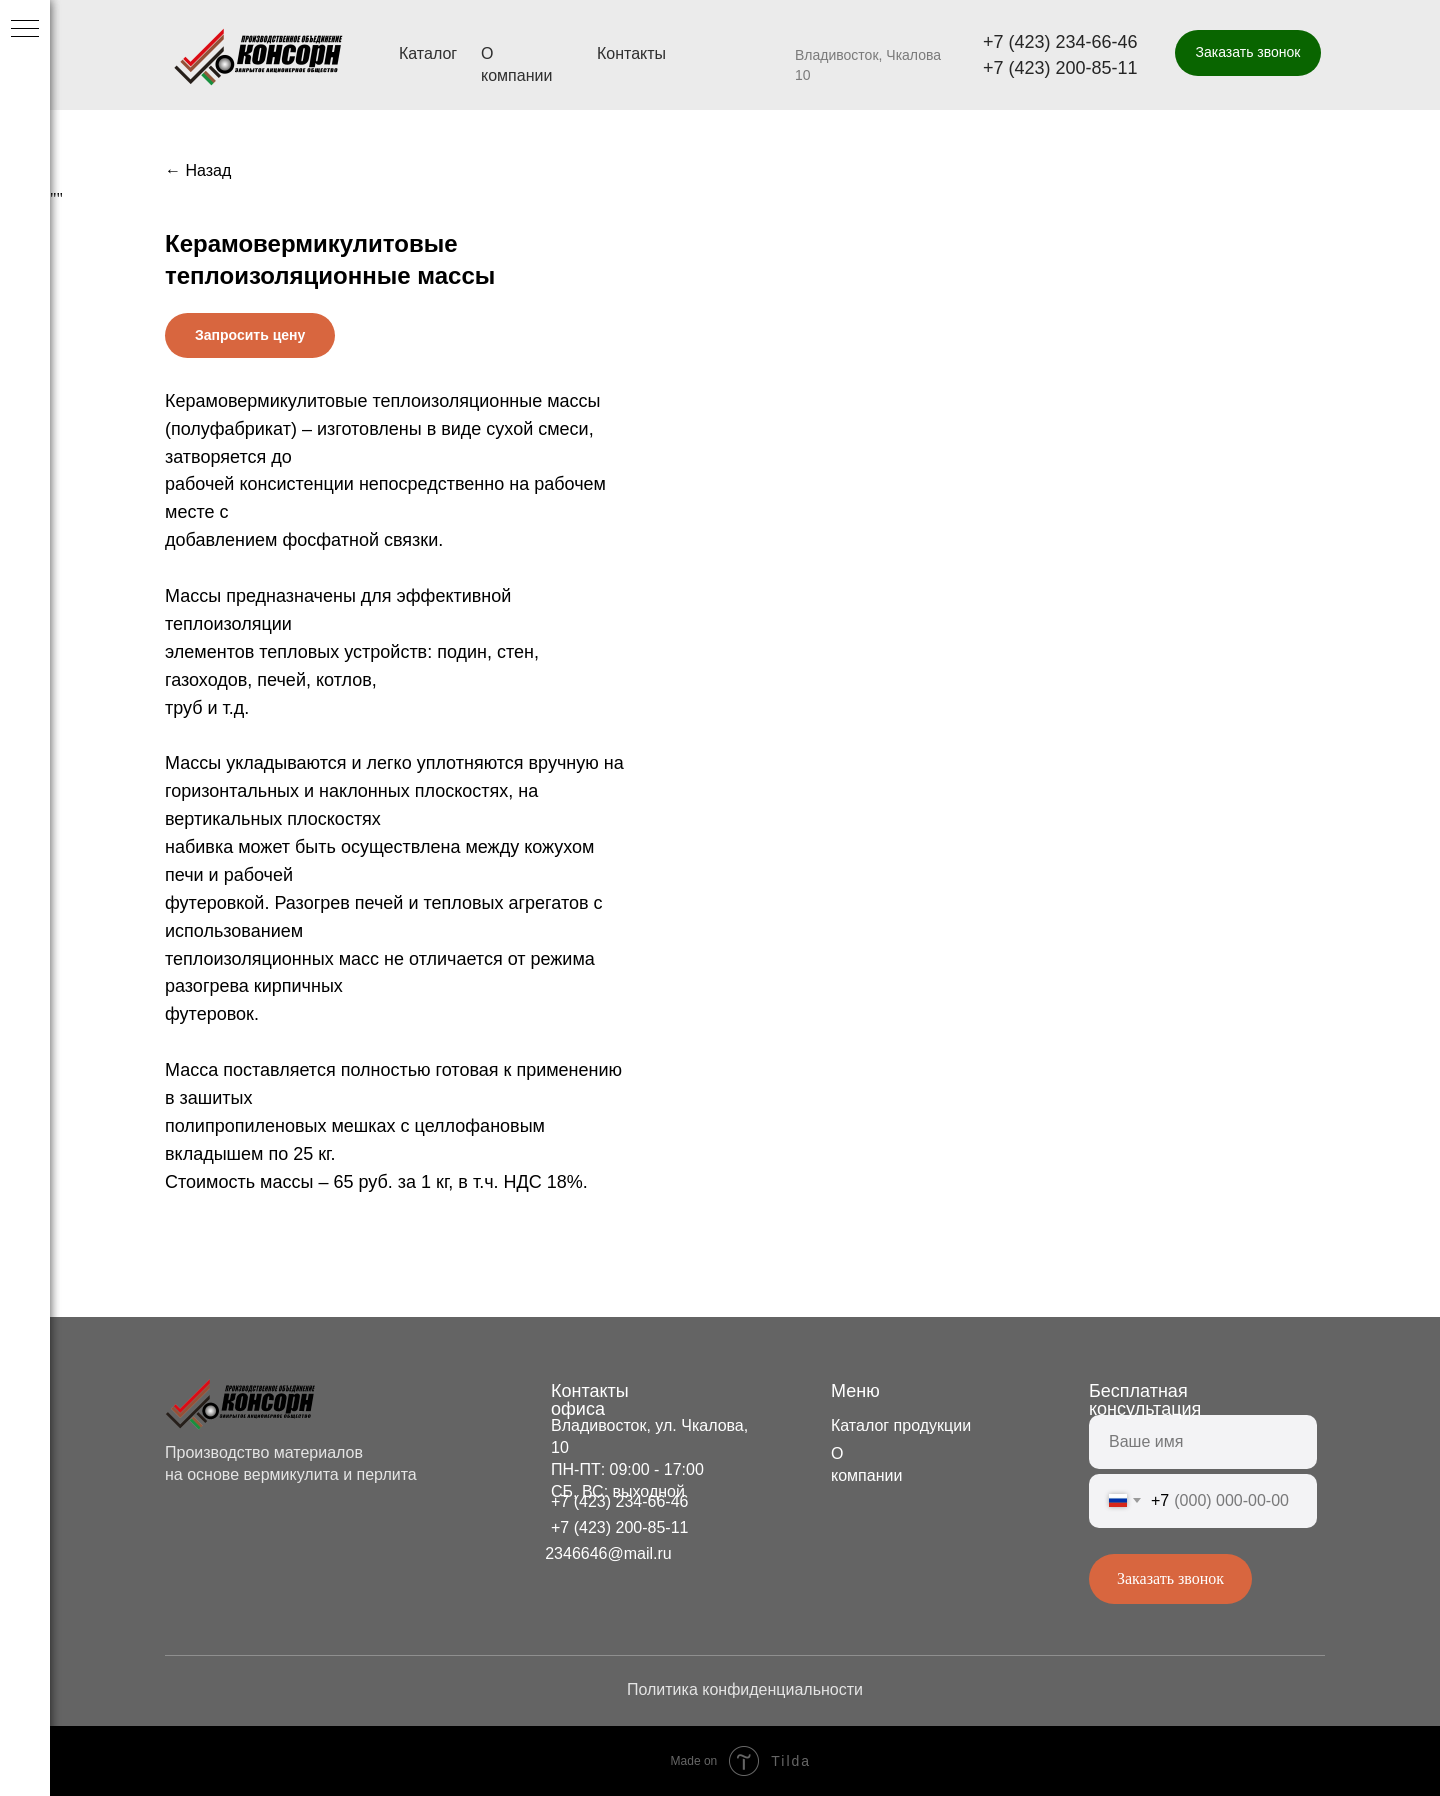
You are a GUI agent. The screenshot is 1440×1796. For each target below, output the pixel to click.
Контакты (631, 53)
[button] (1248, 53)
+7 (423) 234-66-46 (1060, 42)
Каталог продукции (901, 1425)
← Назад (198, 170)
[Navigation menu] (25, 30)
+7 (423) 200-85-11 (1060, 68)
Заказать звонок (1170, 1578)
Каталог (428, 53)
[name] (1203, 1442)
